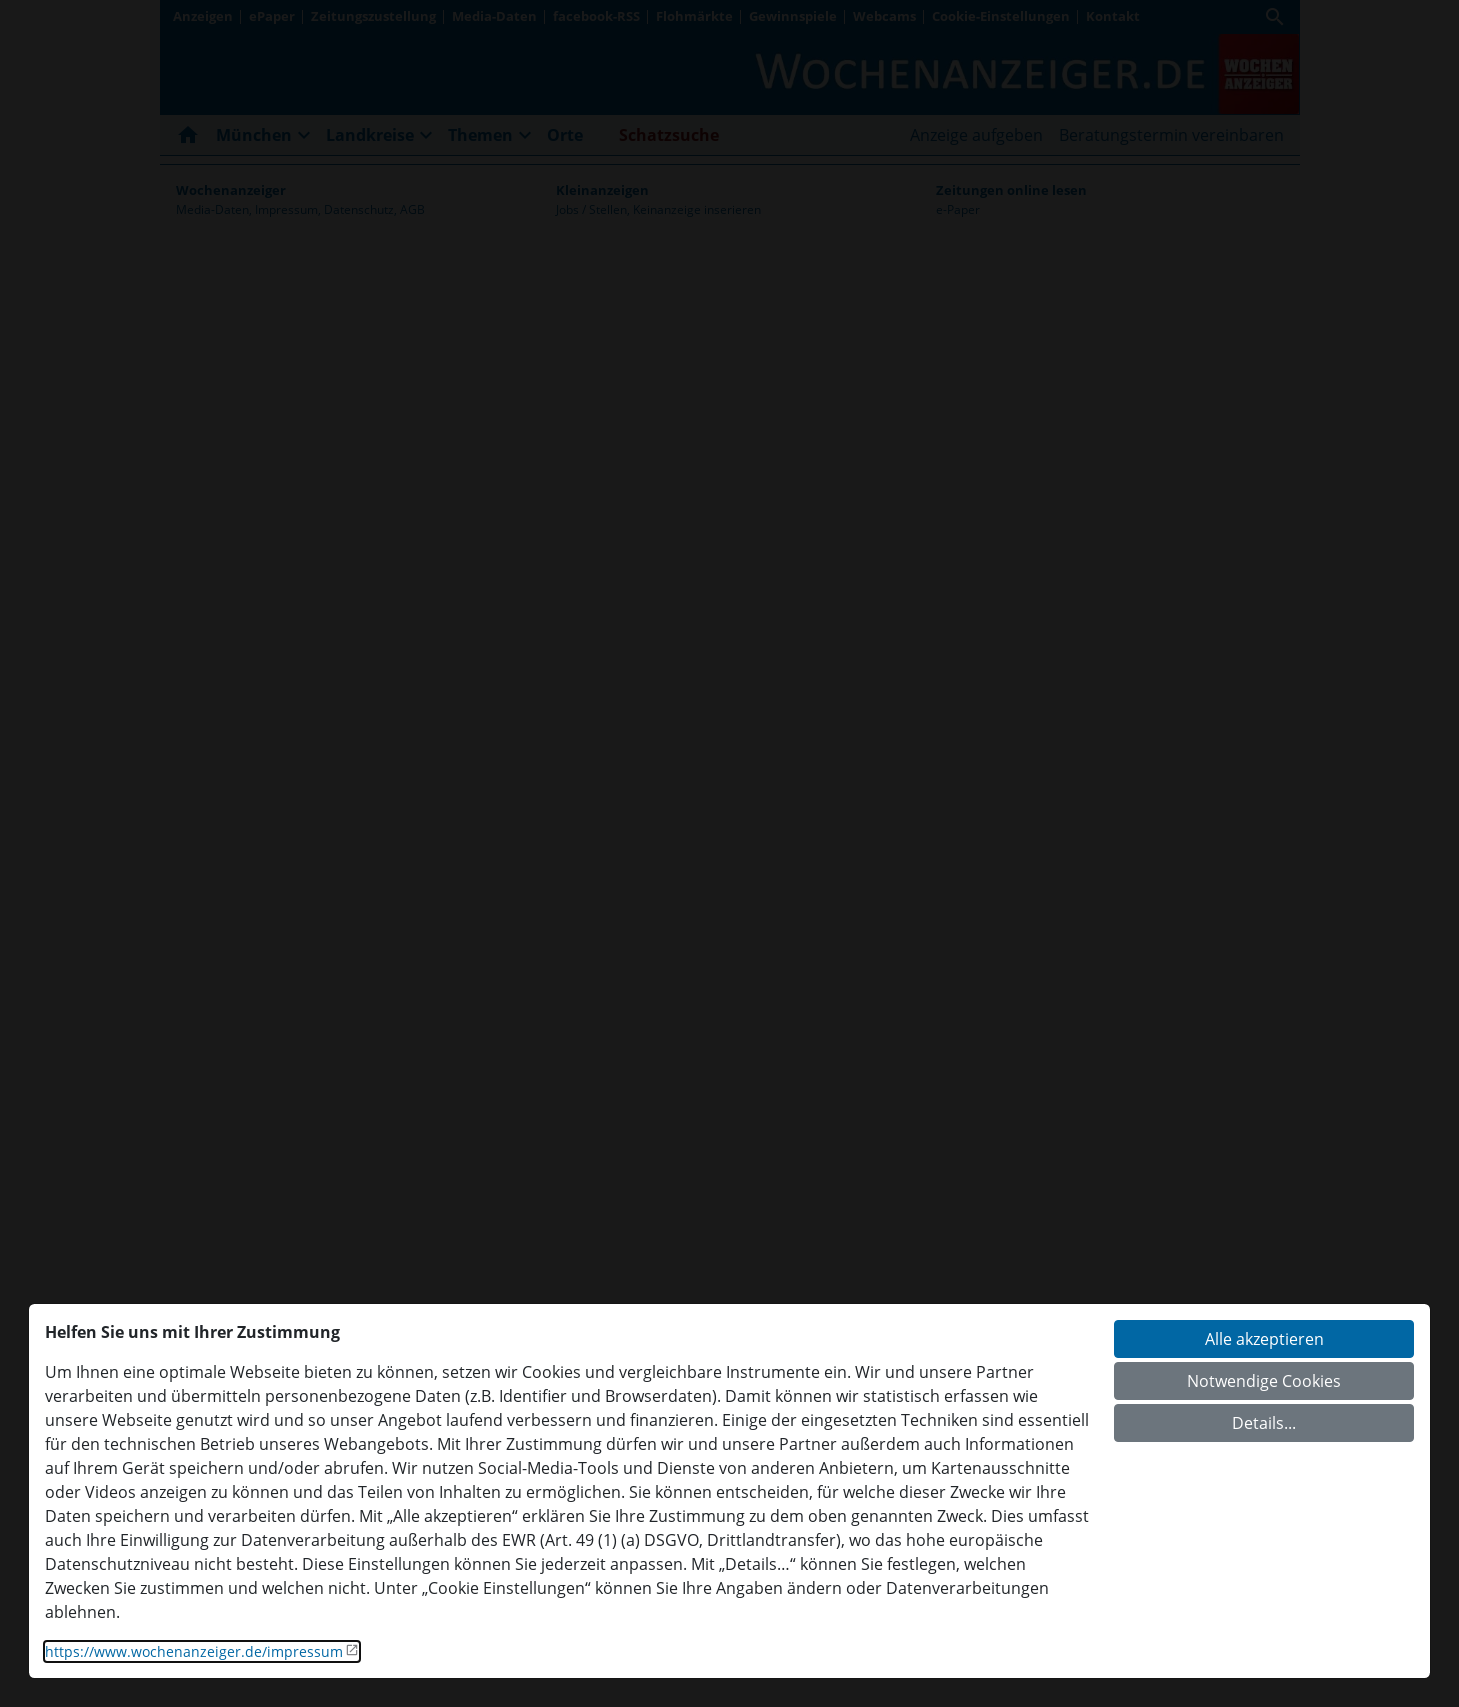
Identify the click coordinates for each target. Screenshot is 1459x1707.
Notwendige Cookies (1264, 1381)
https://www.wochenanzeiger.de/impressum (194, 1651)
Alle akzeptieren (1264, 1339)
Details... (1264, 1423)
